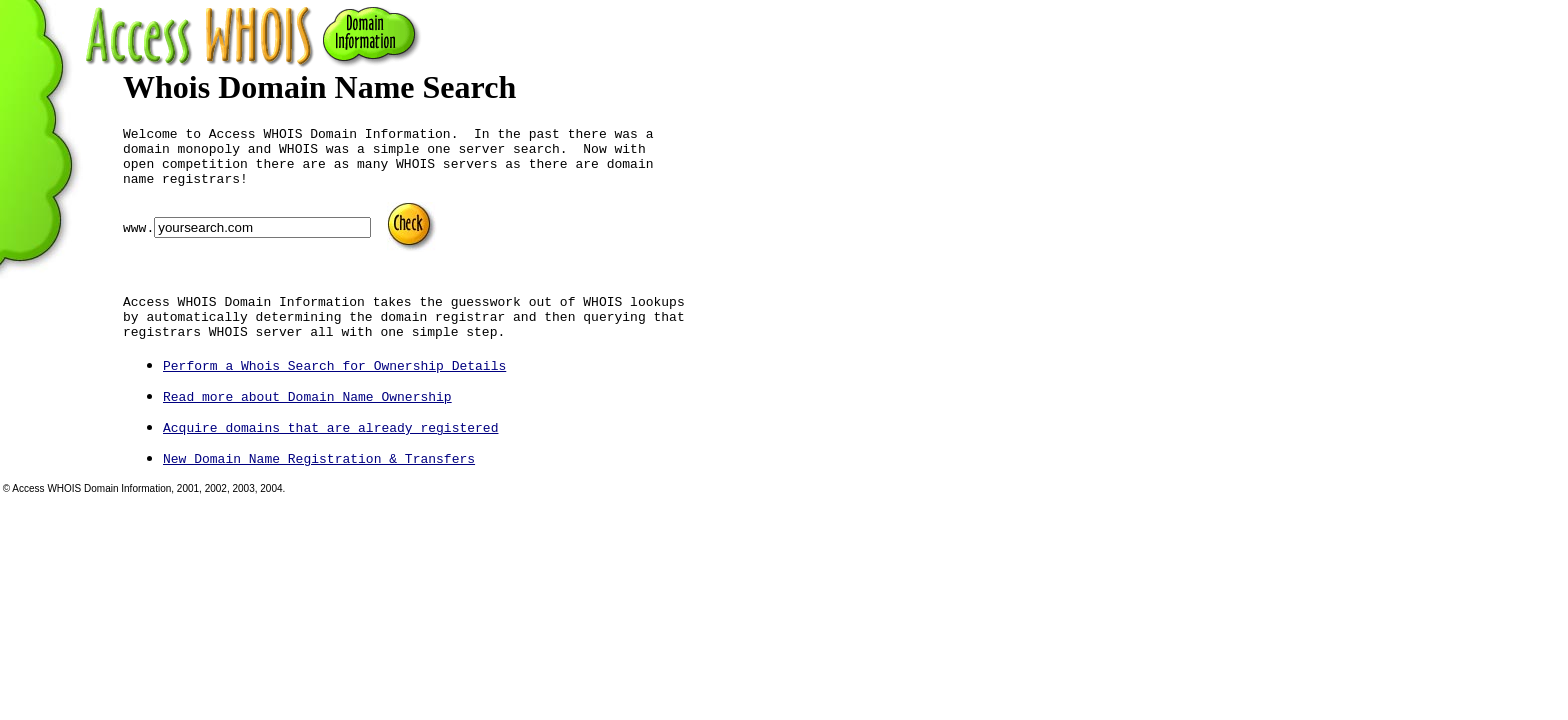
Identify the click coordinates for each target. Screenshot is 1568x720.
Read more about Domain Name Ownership (307, 426)
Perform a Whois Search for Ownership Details (334, 395)
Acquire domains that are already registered (330, 457)
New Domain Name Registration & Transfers (319, 488)
